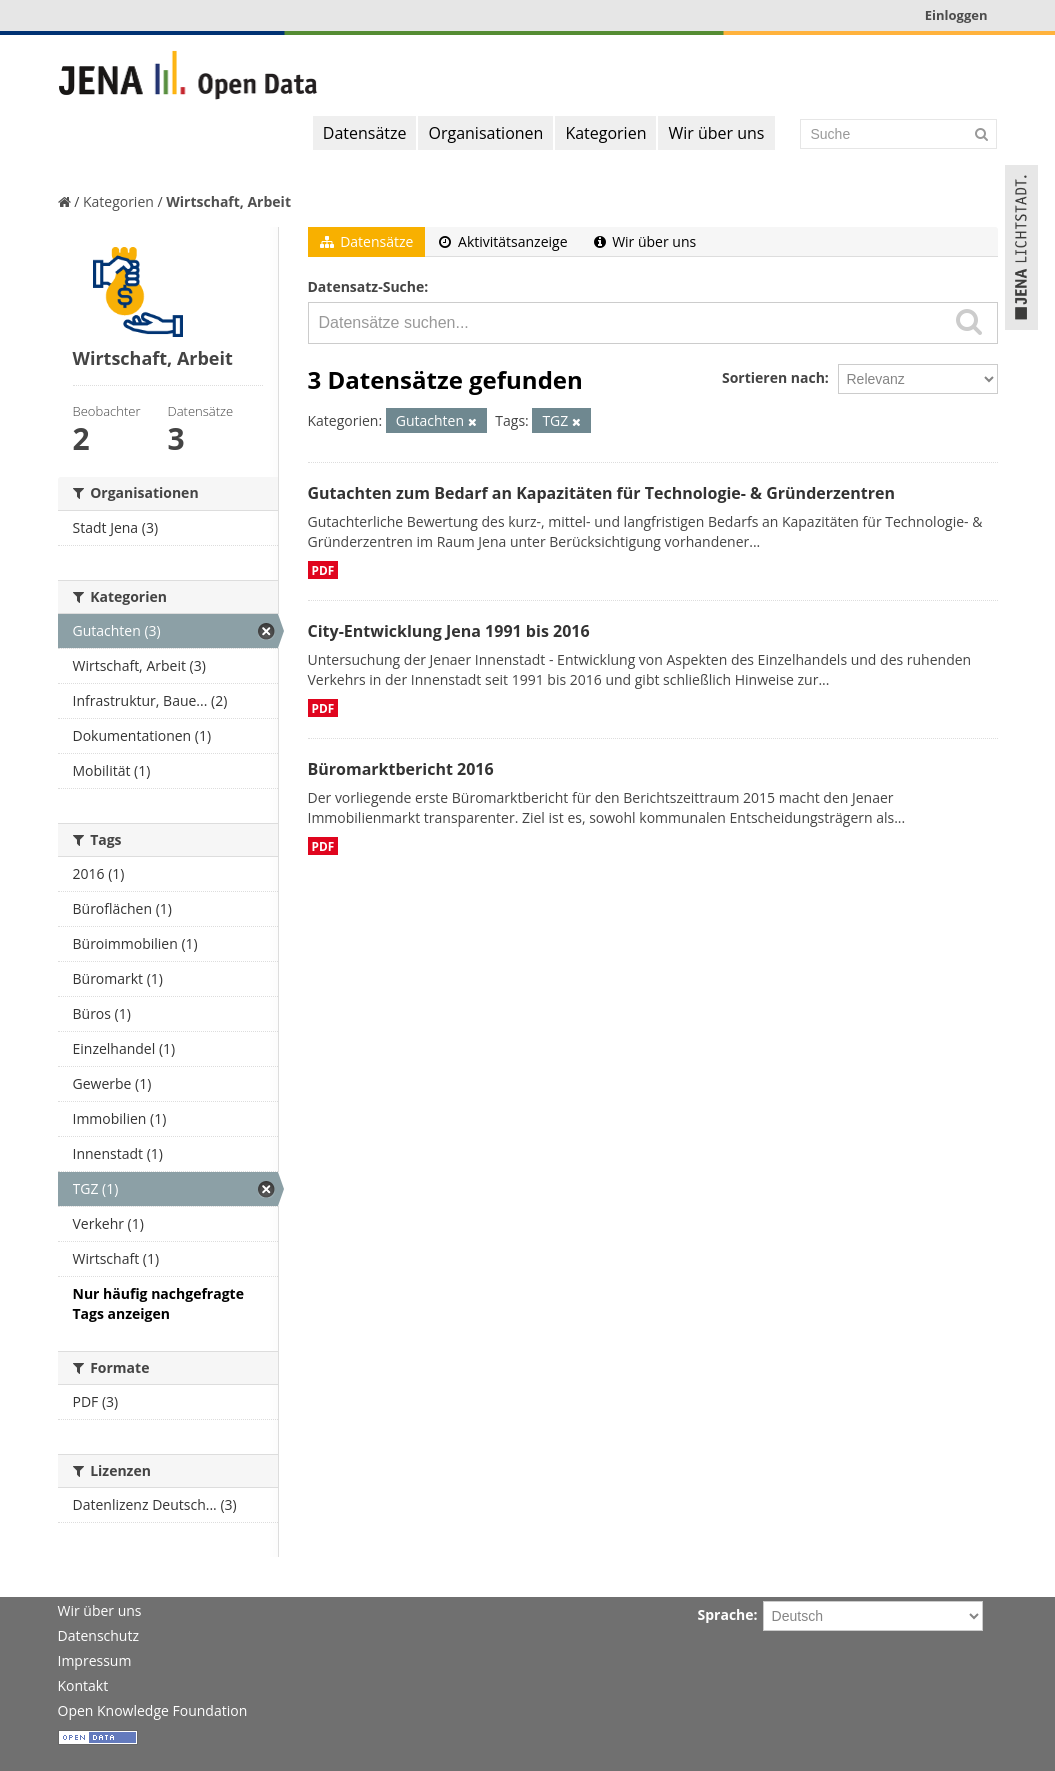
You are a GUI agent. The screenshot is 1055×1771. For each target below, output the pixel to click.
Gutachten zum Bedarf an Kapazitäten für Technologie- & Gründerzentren (601, 493)
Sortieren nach (773, 377)
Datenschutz (98, 1635)
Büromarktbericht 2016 (401, 769)
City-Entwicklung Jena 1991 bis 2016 (449, 631)
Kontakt (83, 1685)
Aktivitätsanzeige (503, 241)
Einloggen (956, 15)
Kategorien (605, 133)
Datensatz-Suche (366, 286)
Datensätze (365, 133)
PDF (323, 570)
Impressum (95, 1660)
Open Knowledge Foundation (153, 1710)
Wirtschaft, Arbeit (228, 201)
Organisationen (485, 133)
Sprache (726, 1614)
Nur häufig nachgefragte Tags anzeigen (158, 1303)
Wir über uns (716, 133)
